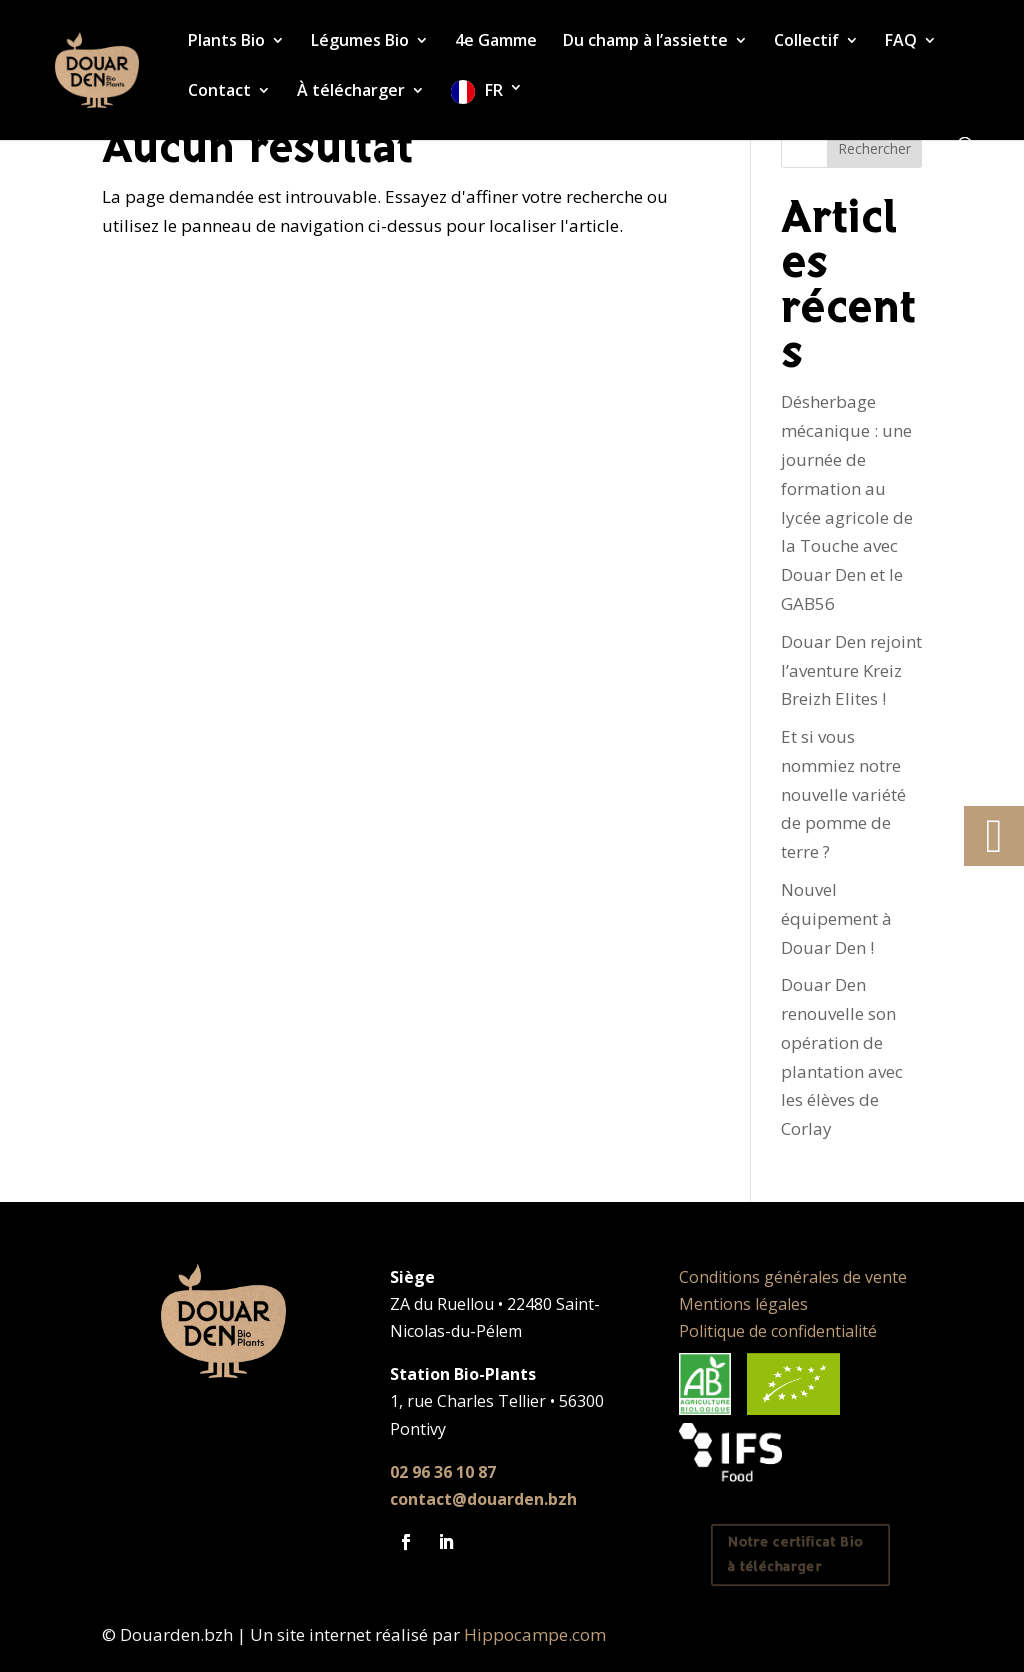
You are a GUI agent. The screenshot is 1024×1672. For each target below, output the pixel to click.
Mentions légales (743, 1304)
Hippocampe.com (535, 1634)
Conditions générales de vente (793, 1277)
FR (494, 90)
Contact (219, 92)
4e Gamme (496, 42)
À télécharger (351, 92)
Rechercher (874, 148)
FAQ (901, 42)
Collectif (806, 42)
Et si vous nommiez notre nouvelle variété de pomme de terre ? (843, 794)
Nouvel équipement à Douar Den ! (836, 918)
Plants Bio (226, 42)
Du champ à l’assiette (645, 42)
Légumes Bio (360, 42)
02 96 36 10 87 (443, 1472)
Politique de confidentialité (778, 1331)
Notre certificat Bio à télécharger (796, 1555)
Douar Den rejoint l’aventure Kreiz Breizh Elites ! (851, 670)
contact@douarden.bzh (483, 1499)
